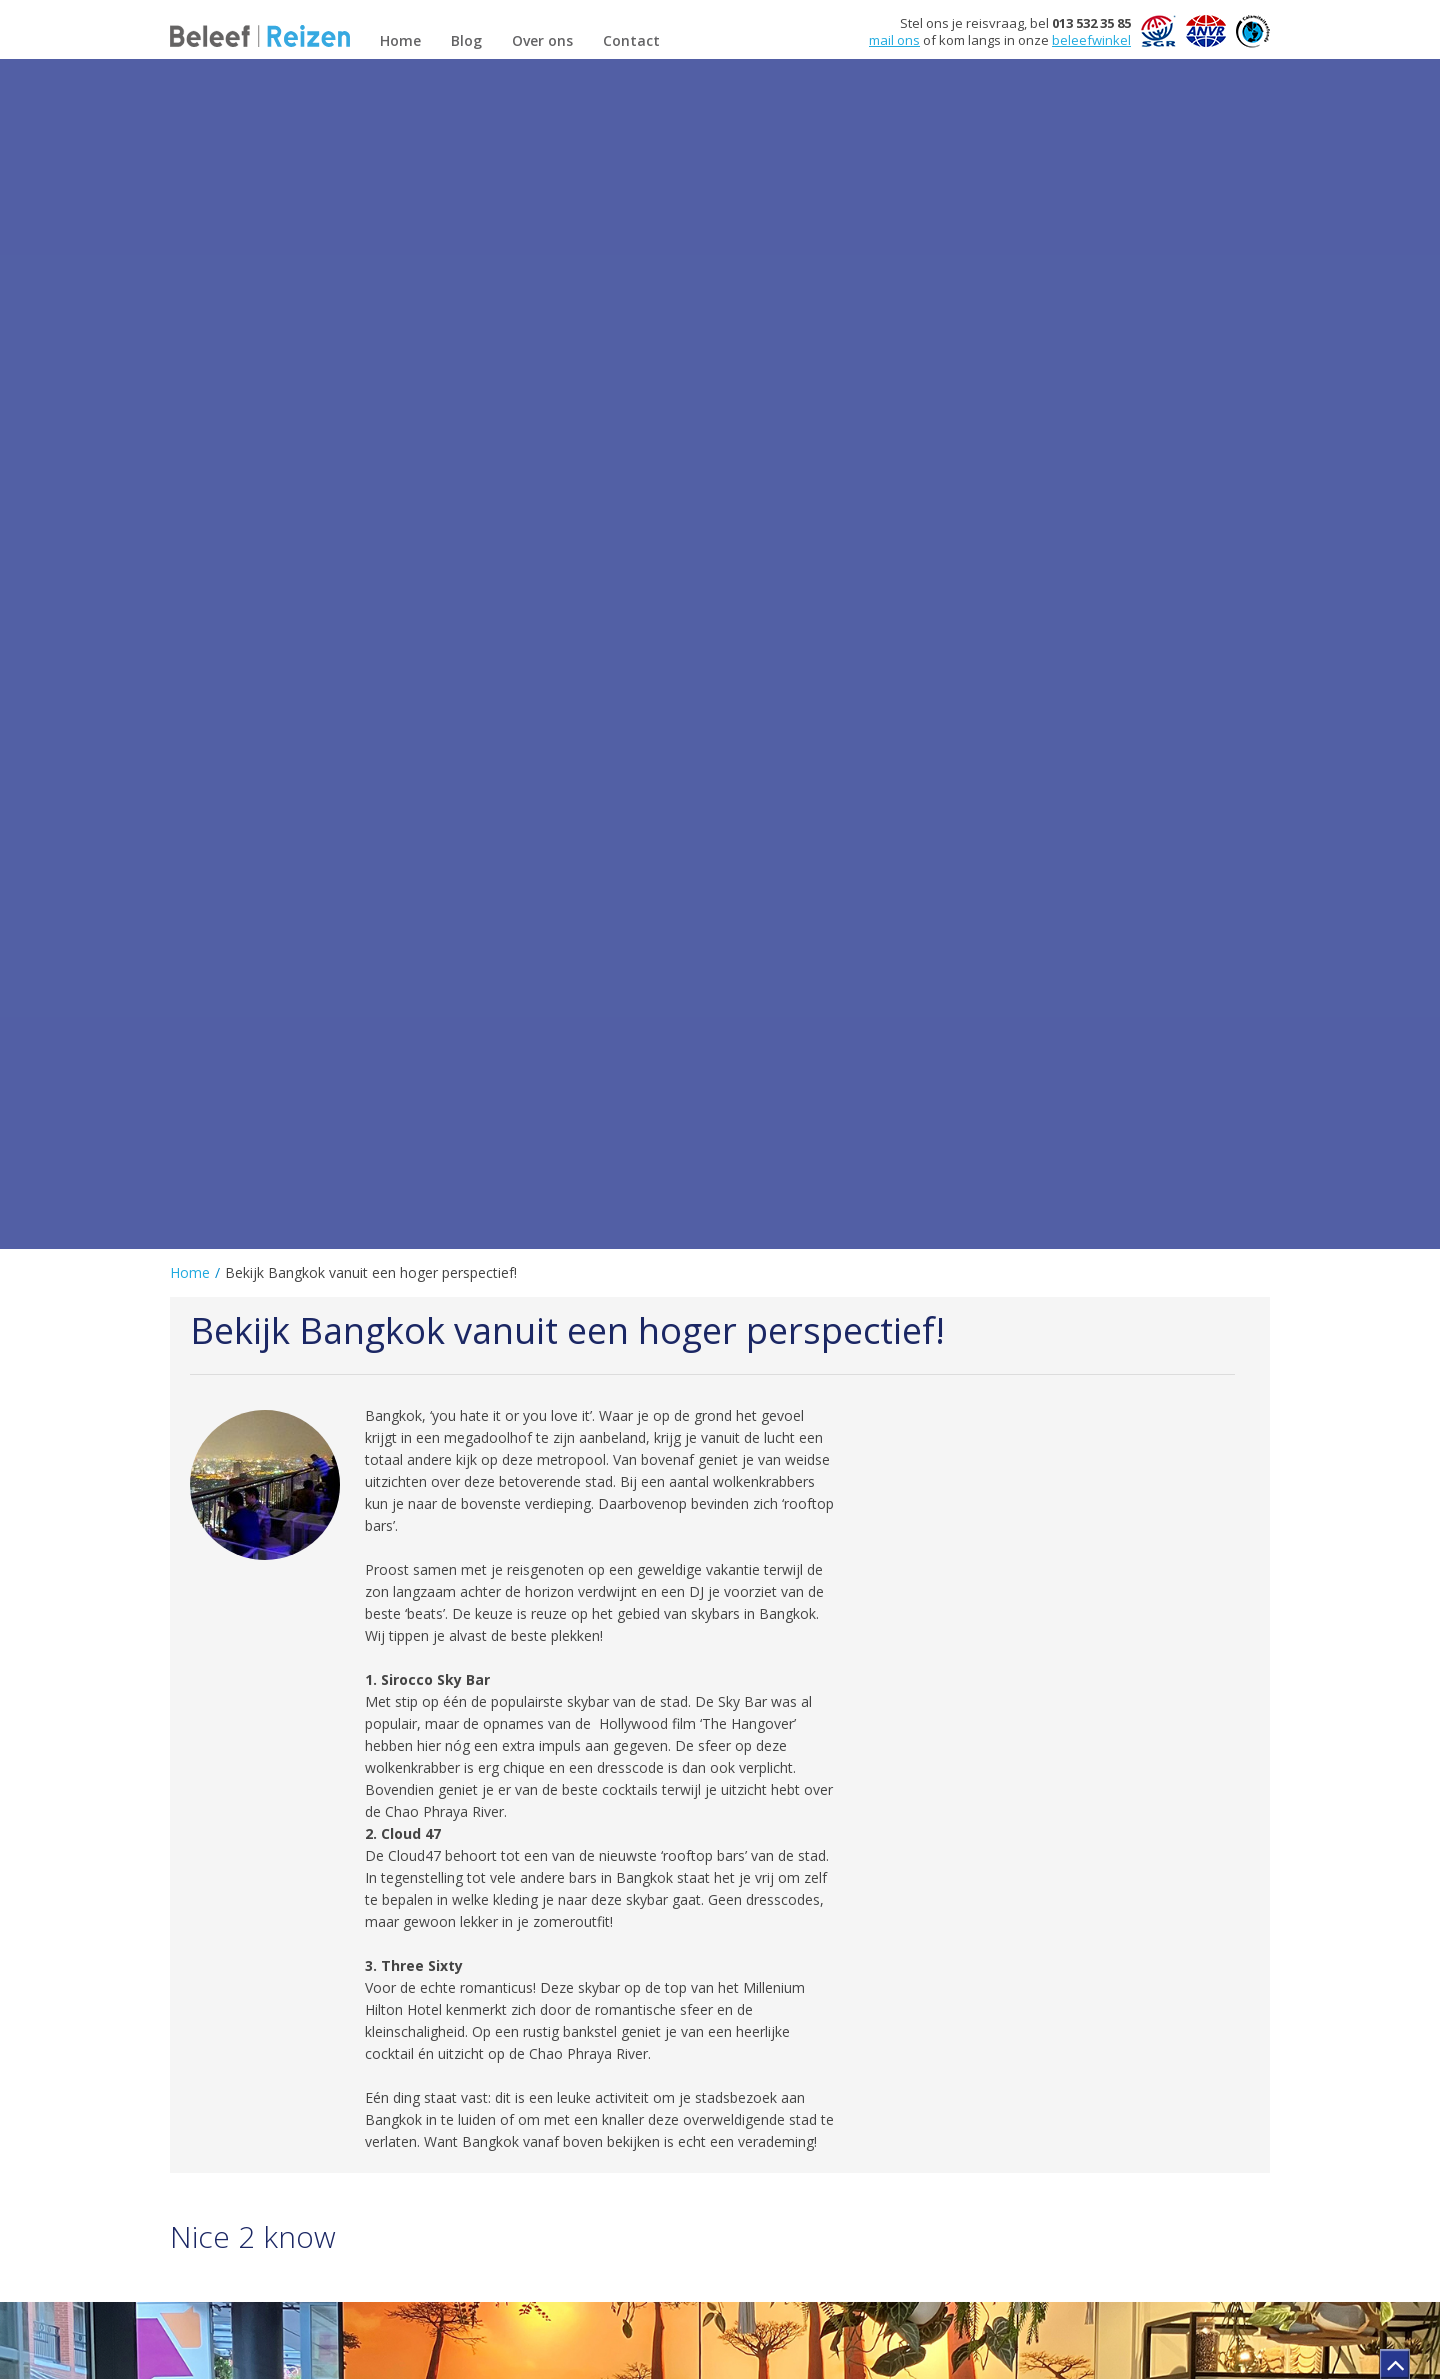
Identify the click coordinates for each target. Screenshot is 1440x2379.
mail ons (894, 40)
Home (190, 1272)
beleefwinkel (1091, 40)
